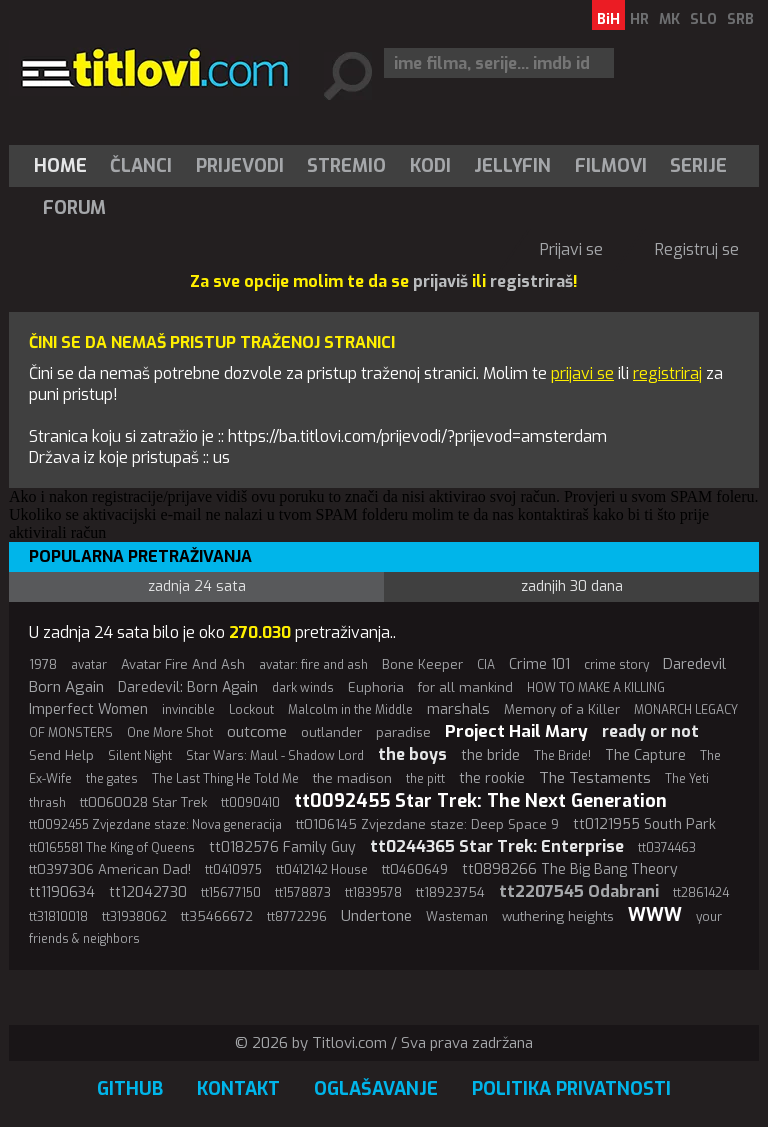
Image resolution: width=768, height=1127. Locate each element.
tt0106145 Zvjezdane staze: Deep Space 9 (427, 824)
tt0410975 (233, 870)
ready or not (650, 731)
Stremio (346, 166)
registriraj (667, 373)
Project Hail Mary (516, 731)
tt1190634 (62, 892)
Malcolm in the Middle (350, 710)
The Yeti (687, 779)
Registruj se (697, 249)
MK (669, 19)
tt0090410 (250, 803)
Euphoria (376, 687)
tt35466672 (217, 916)
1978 (43, 664)
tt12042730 (148, 892)
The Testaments (595, 778)
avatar (89, 665)
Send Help (61, 755)
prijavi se (582, 373)
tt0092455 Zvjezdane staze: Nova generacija (155, 825)
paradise (403, 732)
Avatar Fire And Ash (183, 664)
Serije (698, 166)
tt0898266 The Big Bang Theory (570, 869)
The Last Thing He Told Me (225, 779)
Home (60, 166)
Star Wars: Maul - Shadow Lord (275, 756)
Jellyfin (512, 166)
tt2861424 (701, 893)
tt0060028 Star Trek (143, 802)
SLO (703, 19)
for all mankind (465, 687)
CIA (486, 665)
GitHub (130, 1089)
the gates (112, 779)
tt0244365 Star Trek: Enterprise (497, 846)
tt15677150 (231, 893)
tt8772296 (297, 917)
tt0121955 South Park (644, 824)
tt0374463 (667, 848)
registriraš (531, 281)
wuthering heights (558, 916)
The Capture (645, 755)
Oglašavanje (376, 1089)
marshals (458, 709)
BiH (608, 19)
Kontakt (238, 1089)
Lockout (251, 710)
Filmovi (611, 166)
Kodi (430, 166)
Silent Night (140, 756)
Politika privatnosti (571, 1089)
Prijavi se (571, 249)
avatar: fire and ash (313, 665)
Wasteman (457, 917)
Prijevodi (240, 166)
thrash (47, 803)
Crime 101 (539, 664)
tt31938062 (134, 917)
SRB (740, 19)
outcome (257, 732)
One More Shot (170, 733)
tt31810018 (58, 917)
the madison (352, 778)
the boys (412, 754)
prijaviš (440, 281)
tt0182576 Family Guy (282, 847)
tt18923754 (450, 892)
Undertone (376, 916)
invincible (188, 710)
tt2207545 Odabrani (579, 891)
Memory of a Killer (562, 709)
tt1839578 (373, 893)
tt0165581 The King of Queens (112, 848)
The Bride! (562, 756)
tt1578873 (303, 893)
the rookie (492, 778)
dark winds (303, 688)
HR (639, 19)
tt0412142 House (322, 870)
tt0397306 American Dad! (110, 869)
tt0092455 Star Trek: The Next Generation (480, 801)
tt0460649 (415, 869)
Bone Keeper (422, 664)
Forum (74, 208)
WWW (655, 915)
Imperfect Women (88, 709)
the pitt (425, 779)
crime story (616, 665)
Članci (141, 166)
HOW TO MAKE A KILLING (596, 688)
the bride (490, 755)
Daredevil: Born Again (188, 687)
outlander (331, 732)
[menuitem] (65, 166)
